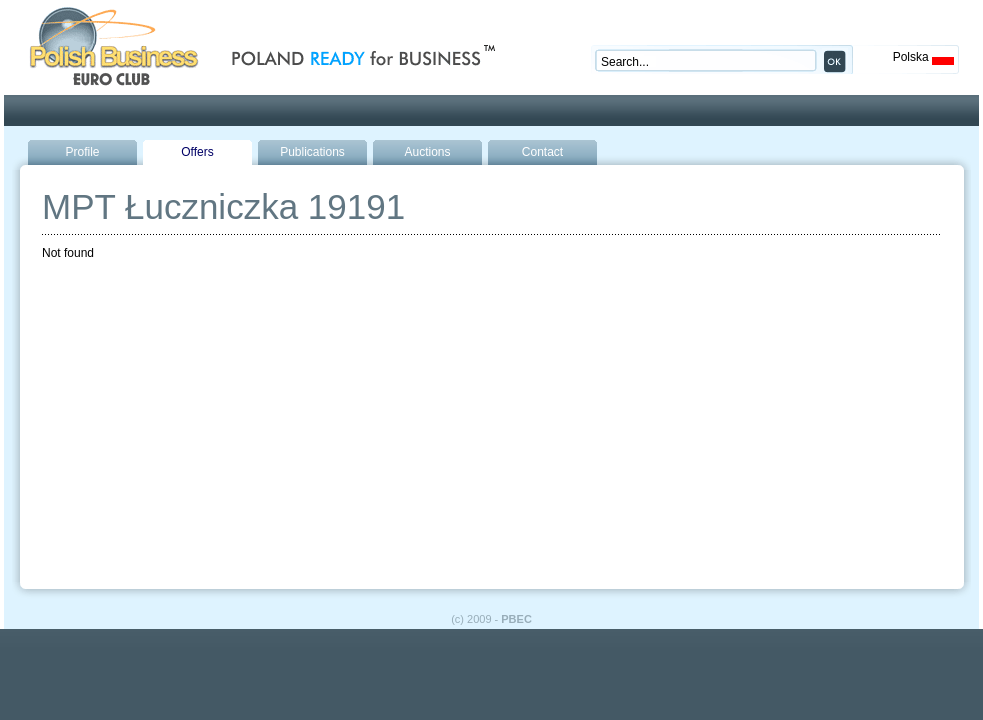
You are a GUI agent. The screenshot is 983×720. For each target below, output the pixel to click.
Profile (82, 152)
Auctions (427, 152)
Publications (312, 152)
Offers (197, 152)
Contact (542, 152)
